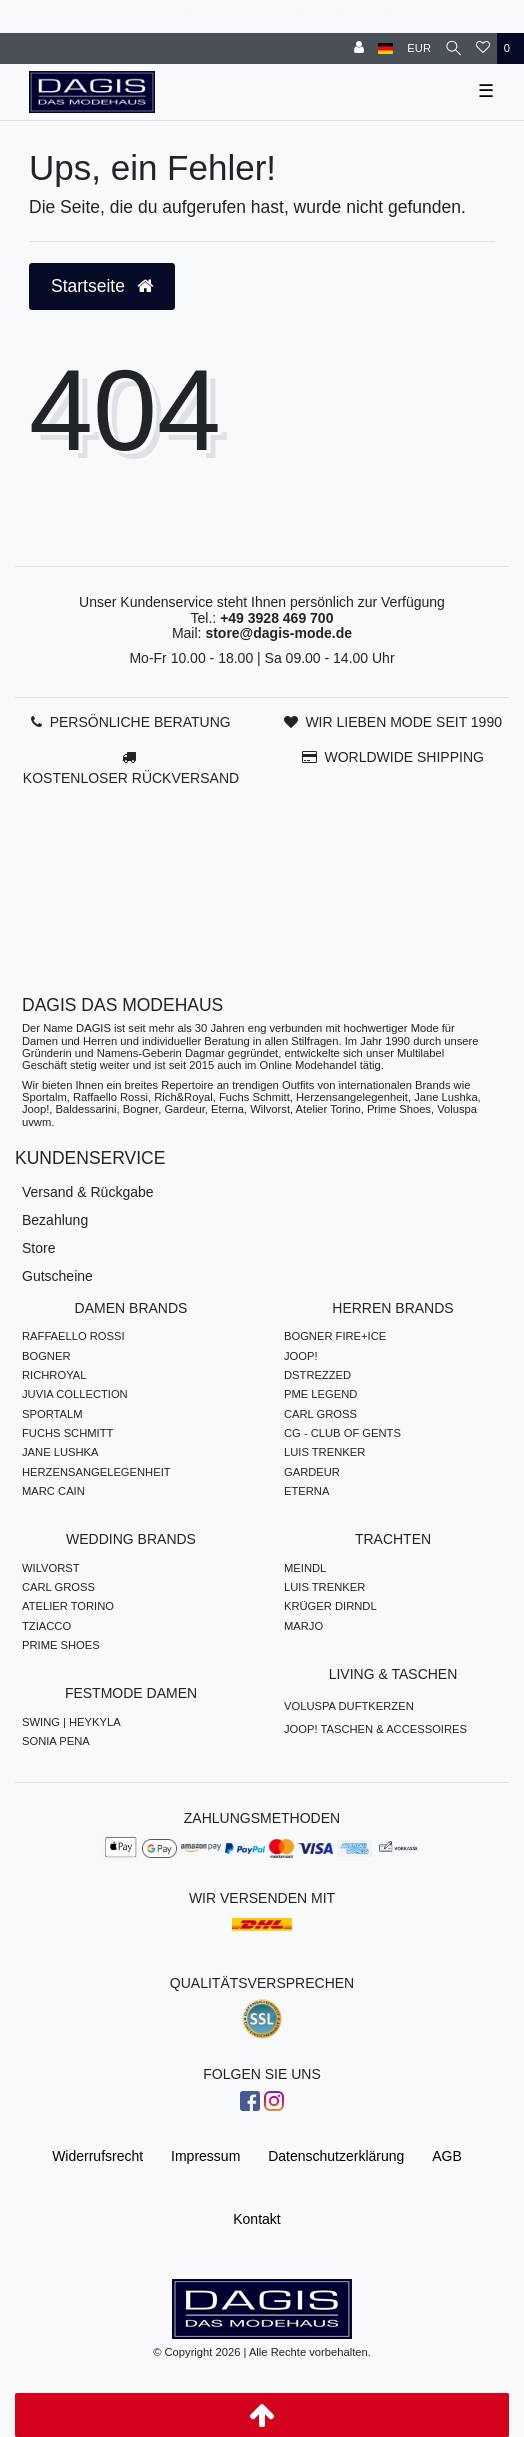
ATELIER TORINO (68, 1606)
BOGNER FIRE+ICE (335, 1336)
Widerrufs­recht (97, 2156)
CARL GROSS (320, 1414)
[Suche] (453, 48)
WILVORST (51, 1568)
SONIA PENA (56, 1741)
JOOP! (301, 1356)
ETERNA (306, 1491)
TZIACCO (46, 1626)
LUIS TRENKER (324, 1452)
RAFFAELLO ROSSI (73, 1336)
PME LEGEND (320, 1394)
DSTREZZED (317, 1375)
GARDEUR (312, 1472)
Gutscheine (57, 1276)
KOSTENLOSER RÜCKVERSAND (131, 778)
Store (38, 1248)
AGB (447, 2156)
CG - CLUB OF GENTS (342, 1433)
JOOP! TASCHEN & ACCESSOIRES (375, 1729)
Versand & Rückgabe (88, 1192)
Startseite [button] (102, 286)
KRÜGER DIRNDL (330, 1606)
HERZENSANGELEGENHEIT (96, 1472)
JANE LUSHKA (60, 1452)
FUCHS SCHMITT (67, 1433)
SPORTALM (52, 1414)
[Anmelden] (359, 48)
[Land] (385, 48)
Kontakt (256, 2219)
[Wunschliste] (483, 48)
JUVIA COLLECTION (75, 1394)
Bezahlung (55, 1220)
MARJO (303, 1626)
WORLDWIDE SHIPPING (403, 757)
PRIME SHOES (61, 1645)
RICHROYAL (54, 1375)
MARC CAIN (53, 1491)
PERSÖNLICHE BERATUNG (140, 722)
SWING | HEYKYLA (71, 1722)
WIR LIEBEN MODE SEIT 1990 (403, 722)
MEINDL (305, 1568)
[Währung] (419, 48)
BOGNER (46, 1356)
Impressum (205, 2156)
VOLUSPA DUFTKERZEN (349, 1706)
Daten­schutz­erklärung (336, 2156)
